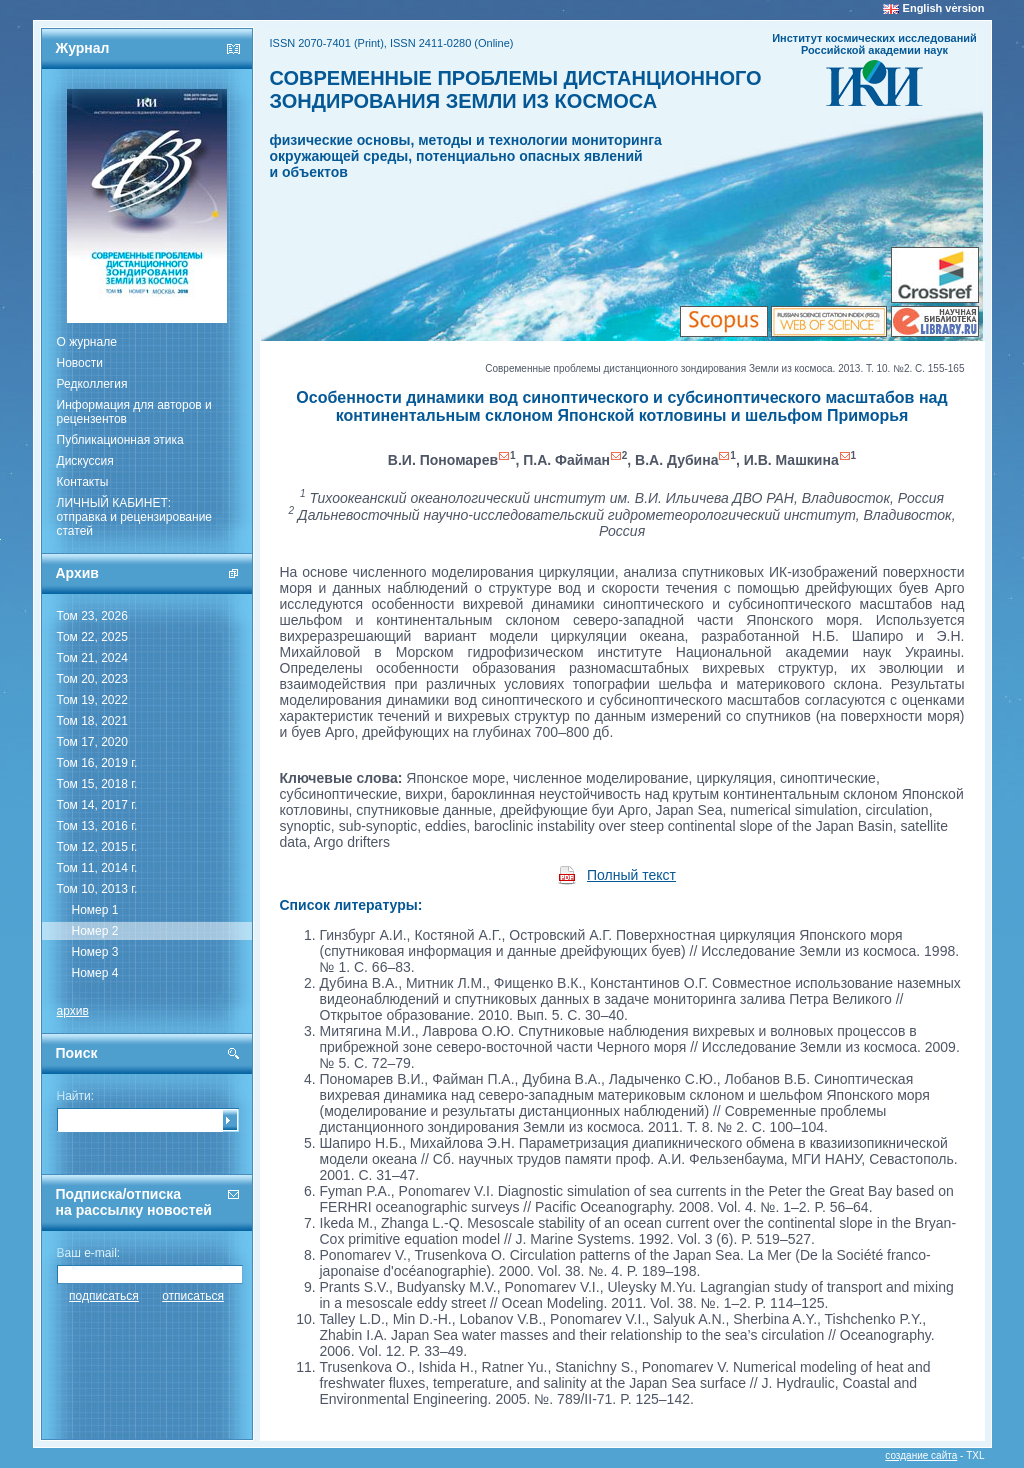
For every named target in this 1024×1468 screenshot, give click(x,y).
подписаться (104, 1296)
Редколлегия (92, 384)
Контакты (83, 482)
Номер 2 (95, 931)
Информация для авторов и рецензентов (134, 412)
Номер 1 (95, 910)
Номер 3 (95, 952)
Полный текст (631, 875)
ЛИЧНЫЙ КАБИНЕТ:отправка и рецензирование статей (135, 517)
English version (944, 8)
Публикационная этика (120, 440)
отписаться (193, 1296)
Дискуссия (85, 461)
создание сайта (921, 1455)
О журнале (87, 342)
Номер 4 (95, 973)
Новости (80, 363)
